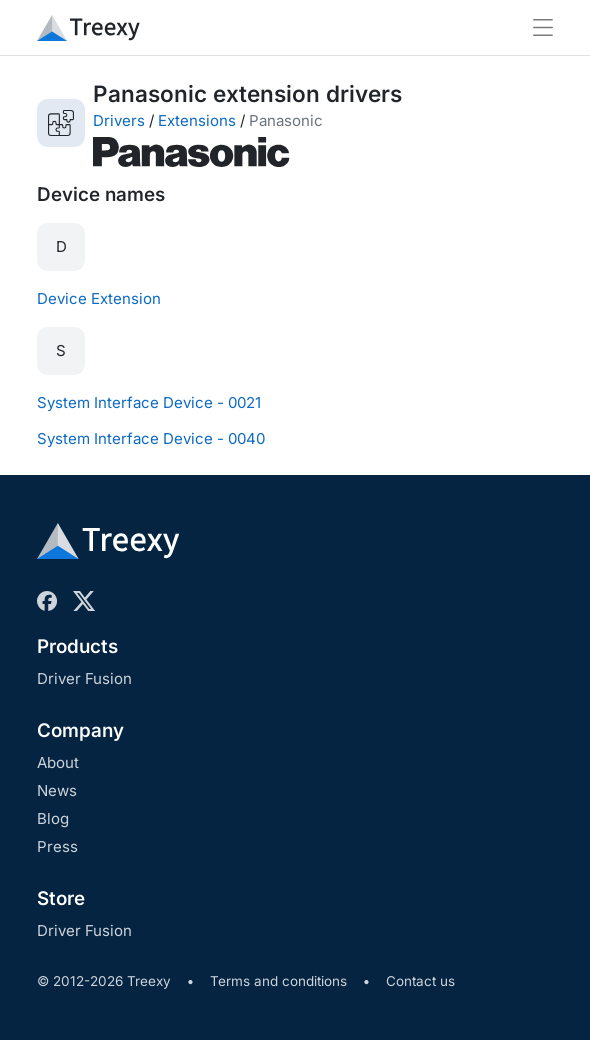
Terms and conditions (278, 981)
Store (61, 898)
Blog (53, 818)
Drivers (119, 120)
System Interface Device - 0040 (151, 438)
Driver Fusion (84, 678)
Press (57, 846)
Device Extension (99, 298)
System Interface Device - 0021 (149, 402)
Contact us (420, 981)
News (57, 790)
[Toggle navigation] (543, 27)
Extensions (197, 120)
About (58, 762)
